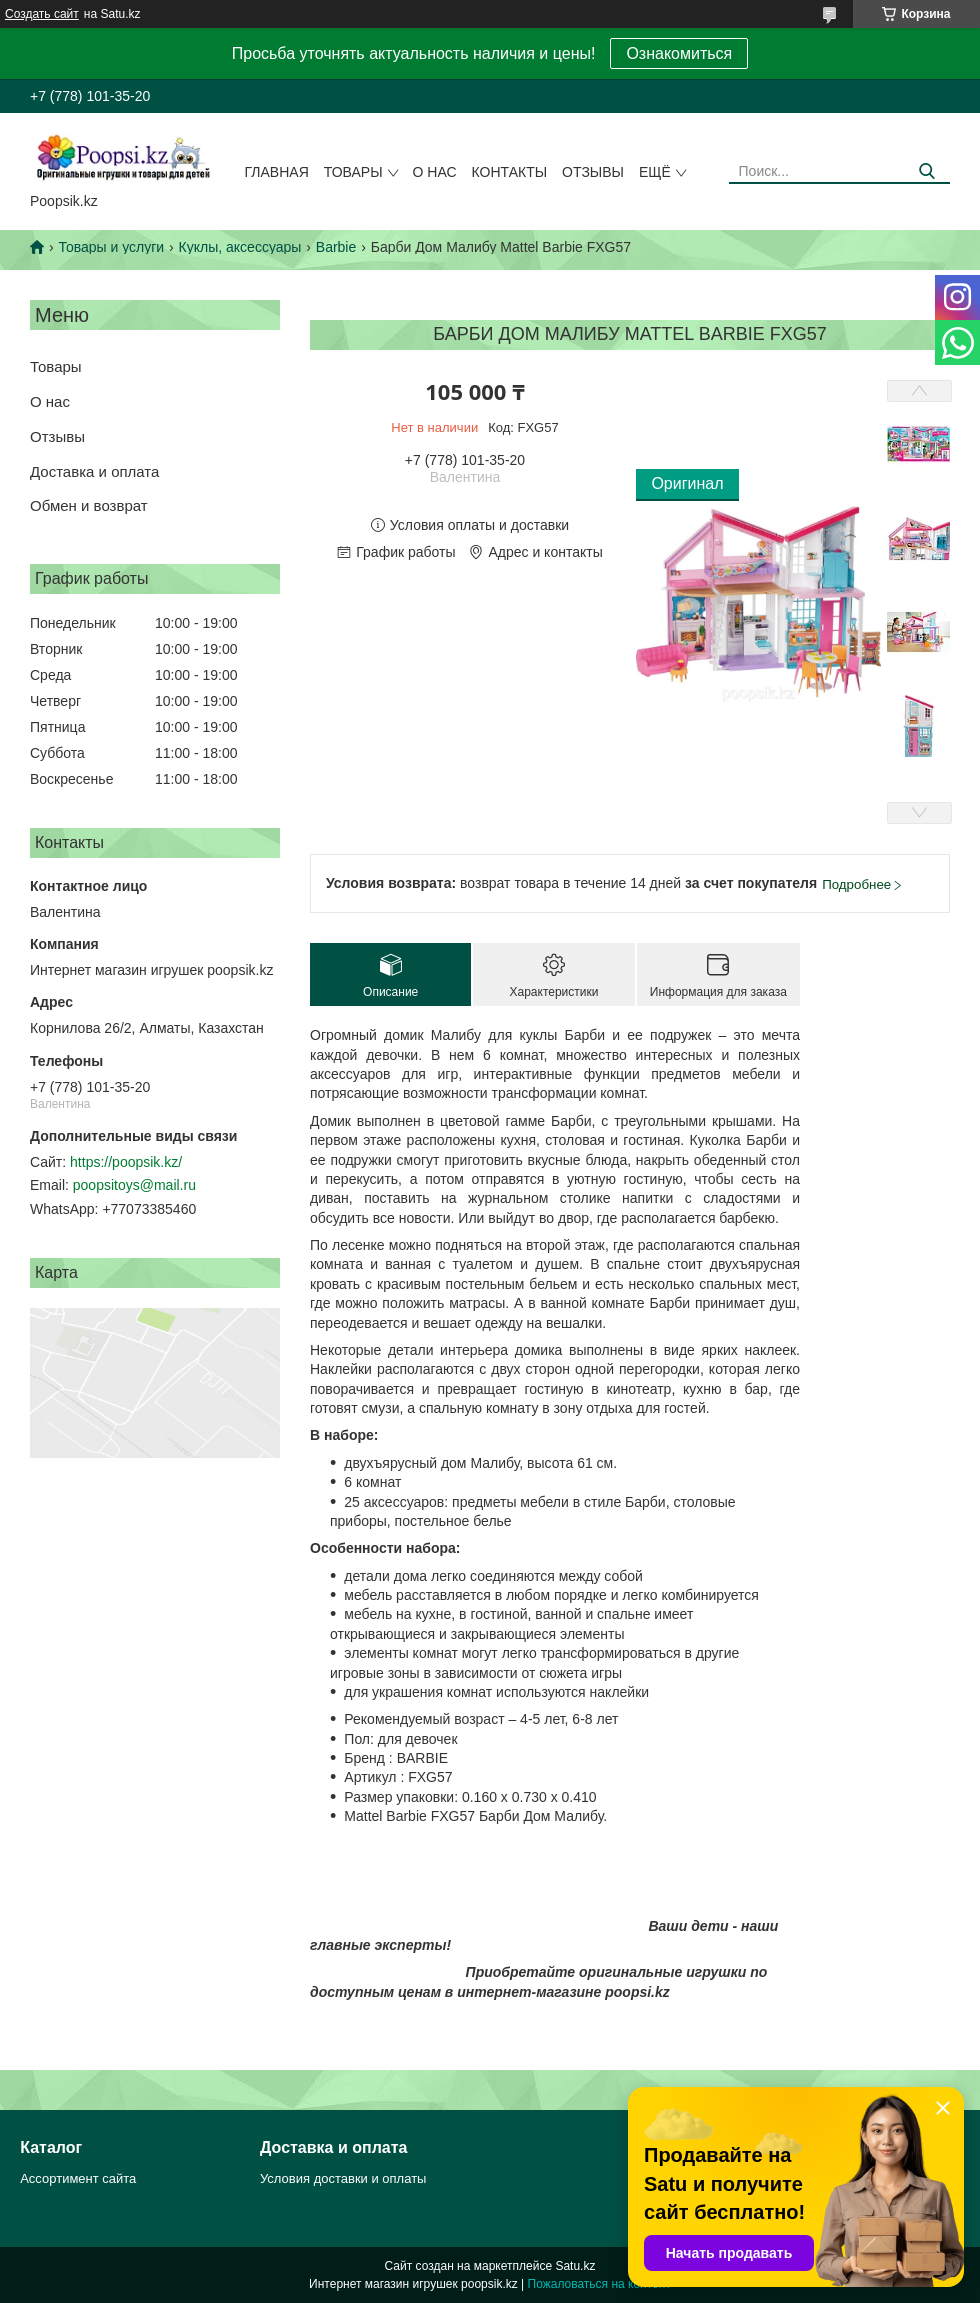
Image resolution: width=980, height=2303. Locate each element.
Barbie (336, 247)
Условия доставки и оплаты (343, 2178)
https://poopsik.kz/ (126, 1162)
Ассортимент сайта (78, 2178)
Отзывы (593, 172)
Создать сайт (42, 14)
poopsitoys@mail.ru (134, 1185)
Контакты (510, 172)
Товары (353, 172)
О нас (435, 172)
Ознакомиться (679, 53)
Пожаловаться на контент (599, 2284)
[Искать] (927, 171)
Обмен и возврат (89, 505)
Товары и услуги (111, 247)
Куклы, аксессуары (240, 247)
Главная (277, 172)
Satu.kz (575, 2266)
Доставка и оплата (94, 471)
